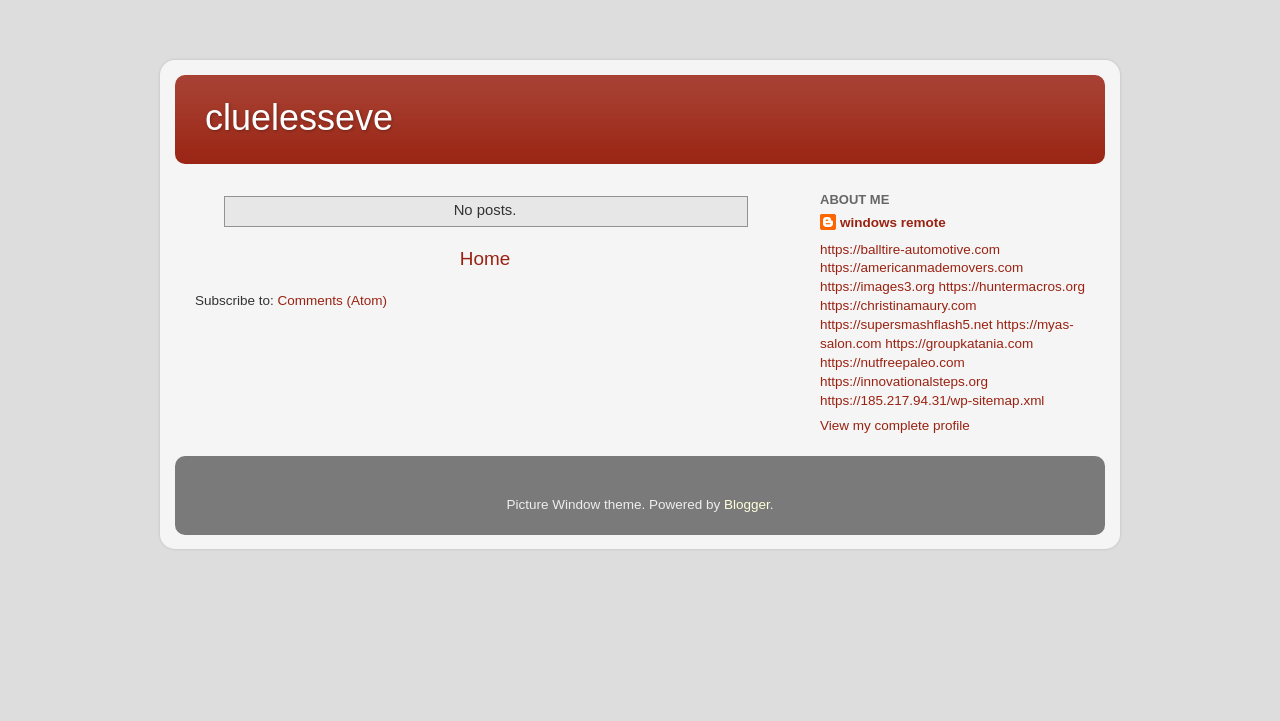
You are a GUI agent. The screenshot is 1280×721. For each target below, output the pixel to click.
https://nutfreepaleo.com (892, 362)
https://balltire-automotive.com (910, 249)
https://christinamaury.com (898, 305)
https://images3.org (877, 286)
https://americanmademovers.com (921, 267)
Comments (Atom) (333, 300)
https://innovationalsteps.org (904, 381)
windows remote (893, 222)
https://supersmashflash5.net (906, 324)
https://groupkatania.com (959, 343)
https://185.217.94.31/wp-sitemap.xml (932, 400)
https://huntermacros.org (1012, 286)
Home (485, 258)
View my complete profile (895, 425)
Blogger (747, 504)
